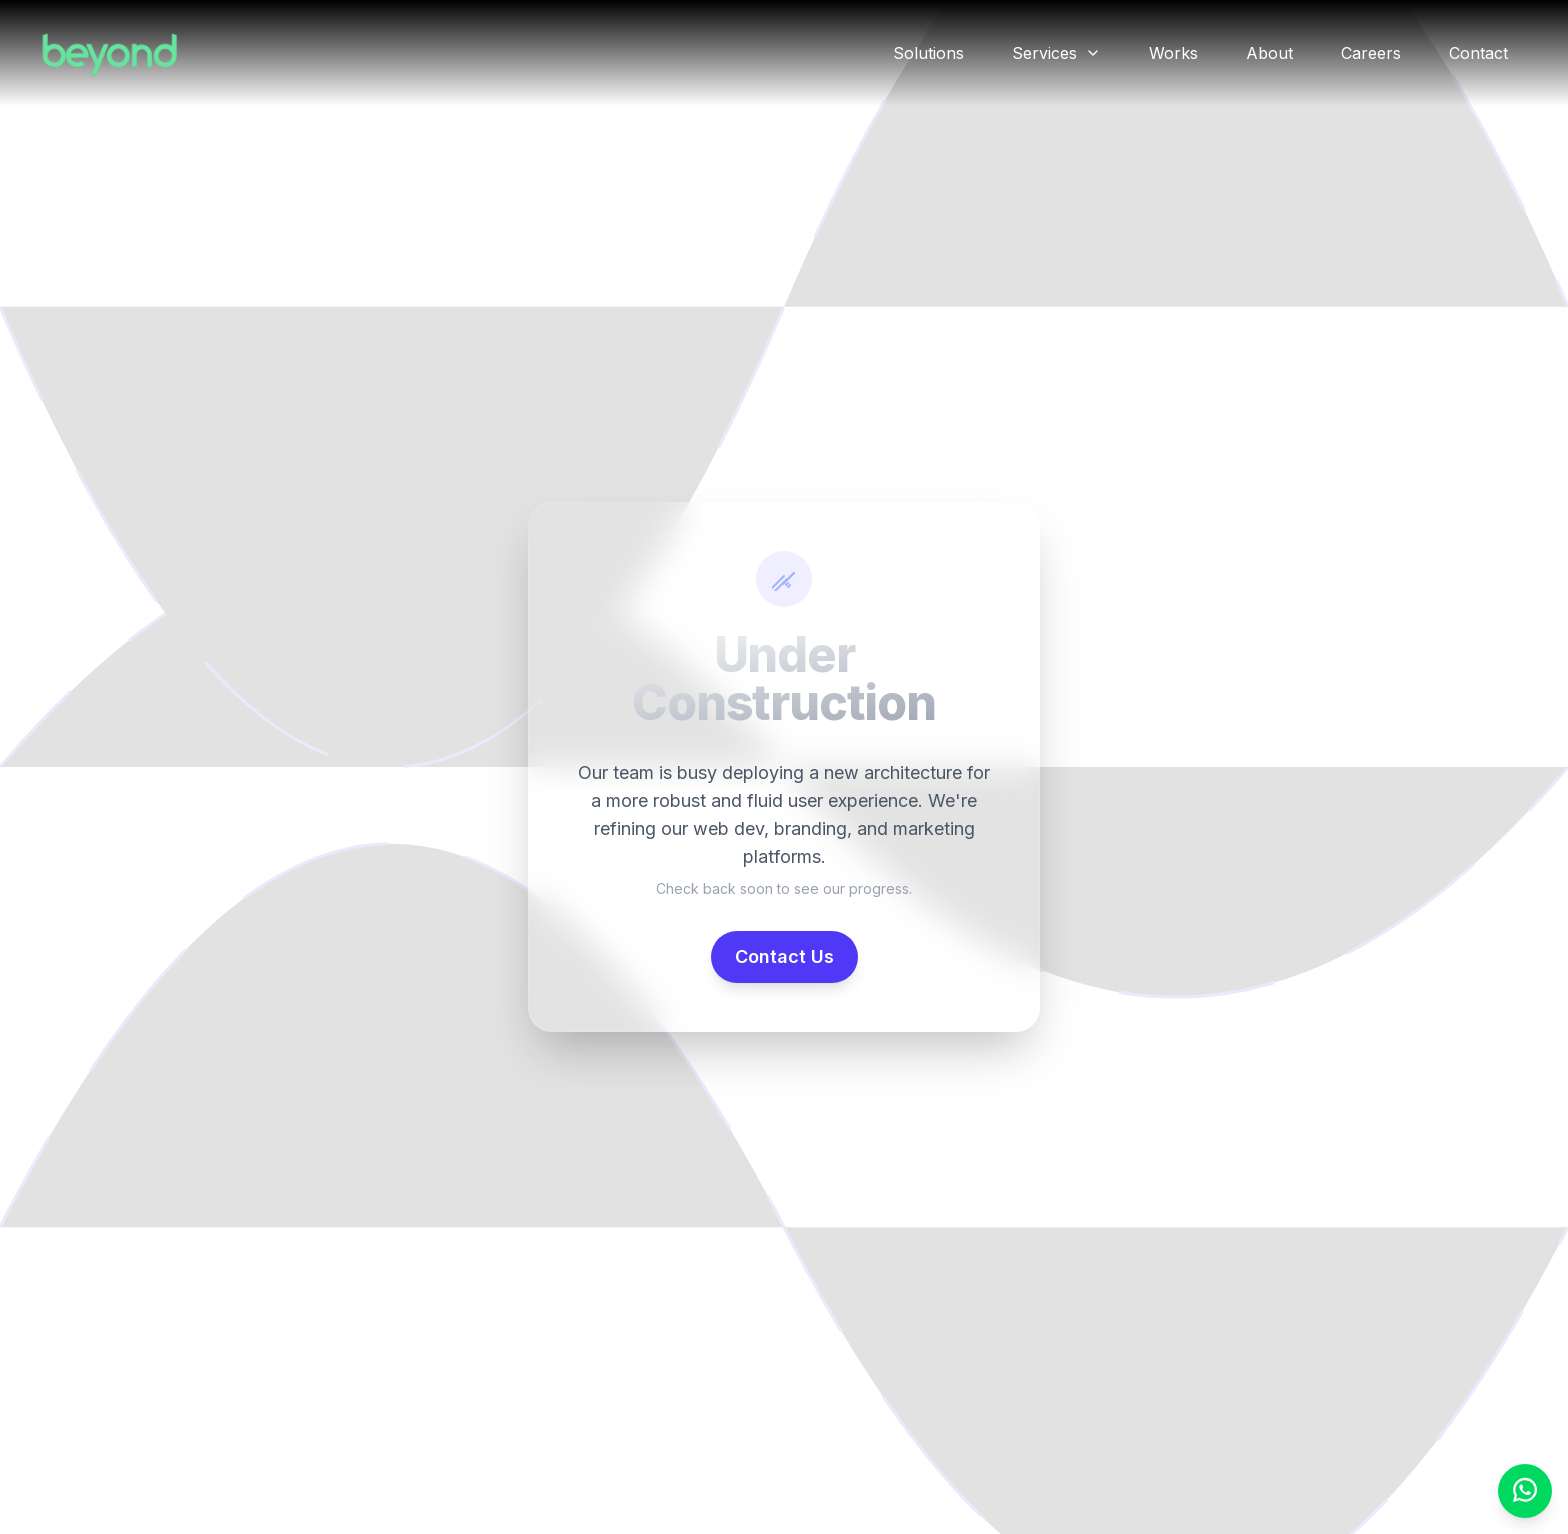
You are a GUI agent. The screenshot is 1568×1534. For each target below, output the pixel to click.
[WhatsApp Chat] (1525, 1491)
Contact (1478, 53)
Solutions (928, 53)
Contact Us (784, 956)
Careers (1371, 53)
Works (1173, 53)
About (1269, 53)
